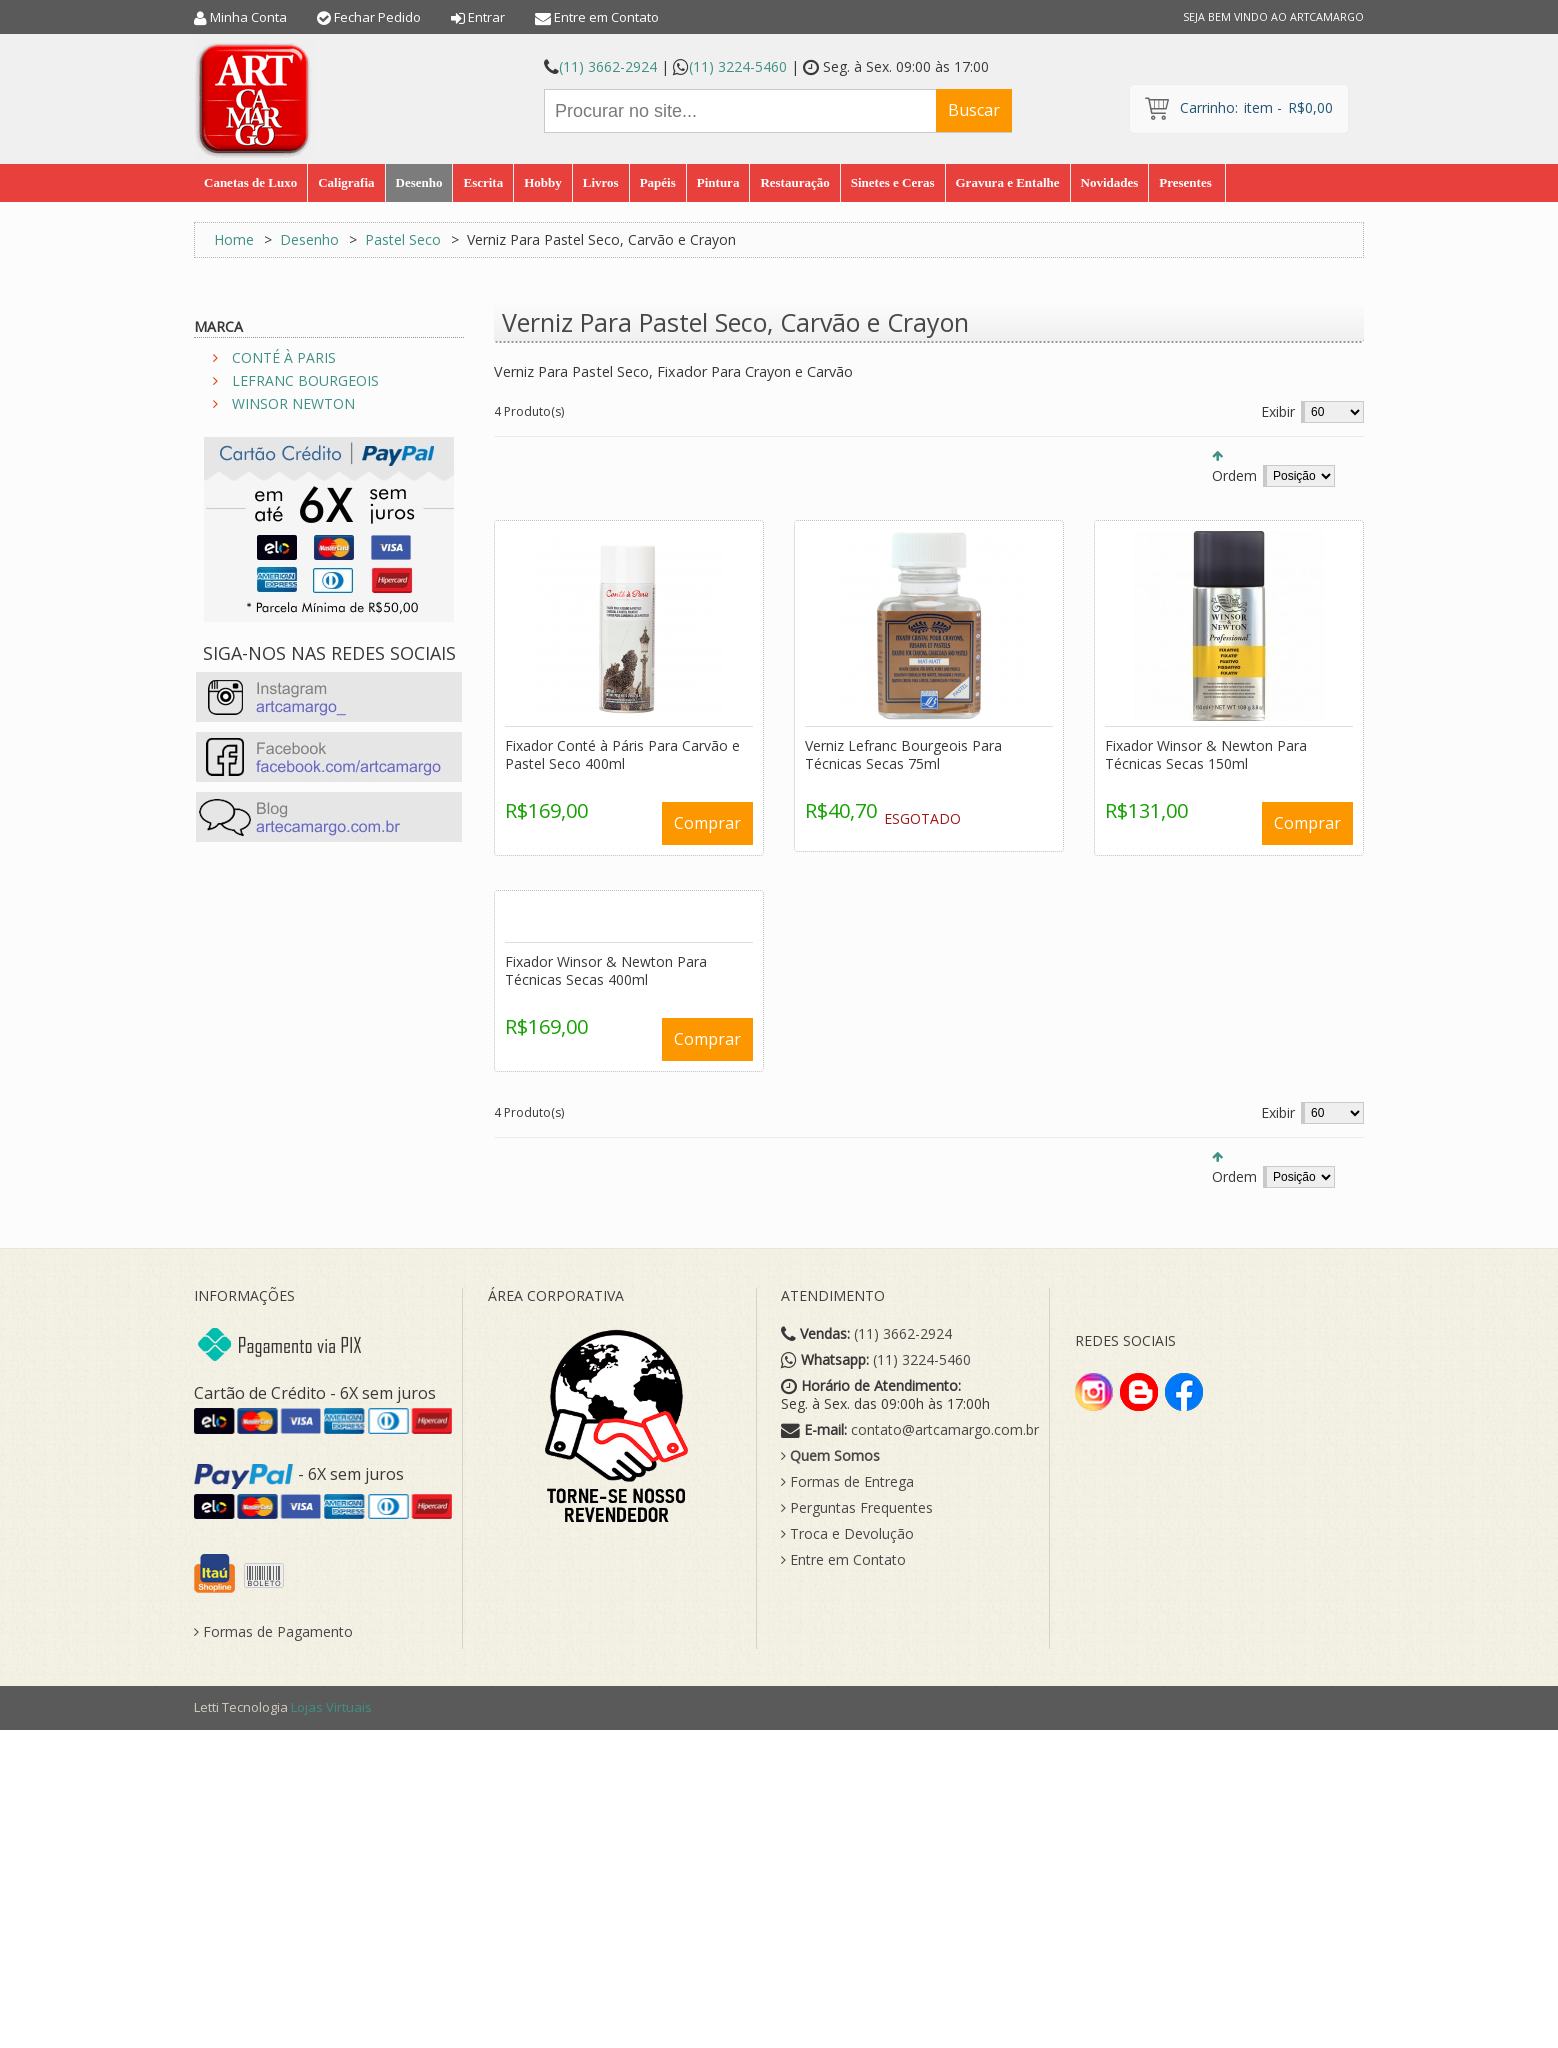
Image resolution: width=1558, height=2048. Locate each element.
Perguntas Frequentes (857, 1508)
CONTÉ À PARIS (284, 357)
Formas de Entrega (847, 1482)
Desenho (309, 239)
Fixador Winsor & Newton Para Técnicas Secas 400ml (606, 970)
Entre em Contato (606, 17)
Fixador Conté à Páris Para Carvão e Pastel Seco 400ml (622, 754)
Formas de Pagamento (273, 1632)
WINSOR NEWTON (293, 403)
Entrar (486, 17)
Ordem (1234, 475)
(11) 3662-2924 (608, 66)
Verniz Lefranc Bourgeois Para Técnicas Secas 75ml (903, 754)
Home (234, 239)
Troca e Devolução (847, 1534)
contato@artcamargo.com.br (945, 1430)
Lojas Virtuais (331, 1707)
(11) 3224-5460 (738, 66)
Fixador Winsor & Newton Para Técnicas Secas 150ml (1206, 754)
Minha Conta (248, 17)
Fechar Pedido (377, 17)
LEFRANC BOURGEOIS (305, 380)
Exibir (1278, 411)
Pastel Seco (403, 239)
